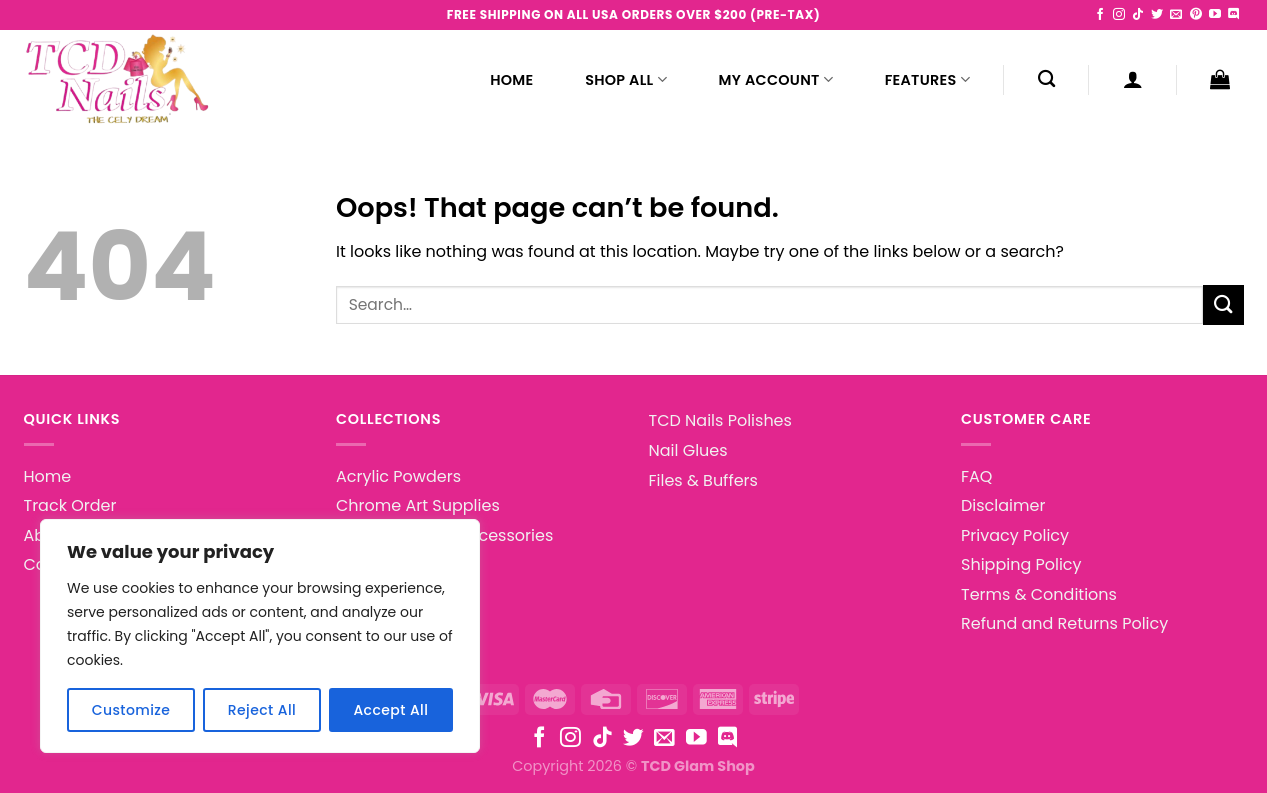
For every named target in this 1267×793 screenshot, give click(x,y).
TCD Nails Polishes (720, 420)
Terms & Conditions (1039, 594)
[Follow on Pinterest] (1196, 15)
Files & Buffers (703, 480)
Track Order (70, 505)
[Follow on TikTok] (1138, 15)
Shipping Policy (1021, 564)
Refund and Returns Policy (1064, 623)
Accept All (390, 710)
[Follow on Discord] (1234, 15)
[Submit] (1223, 304)
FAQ (976, 476)
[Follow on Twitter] (1157, 15)
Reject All (262, 710)
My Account (776, 80)
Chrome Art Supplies (418, 505)
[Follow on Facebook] (1100, 15)
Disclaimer (1003, 505)
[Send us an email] (1176, 15)
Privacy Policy (1015, 535)
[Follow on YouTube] (1215, 15)
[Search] (1046, 79)
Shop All (626, 80)
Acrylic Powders (398, 476)
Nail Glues (688, 450)
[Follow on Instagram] (1119, 15)
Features (927, 80)
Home (511, 80)
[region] (260, 636)
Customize (131, 710)
